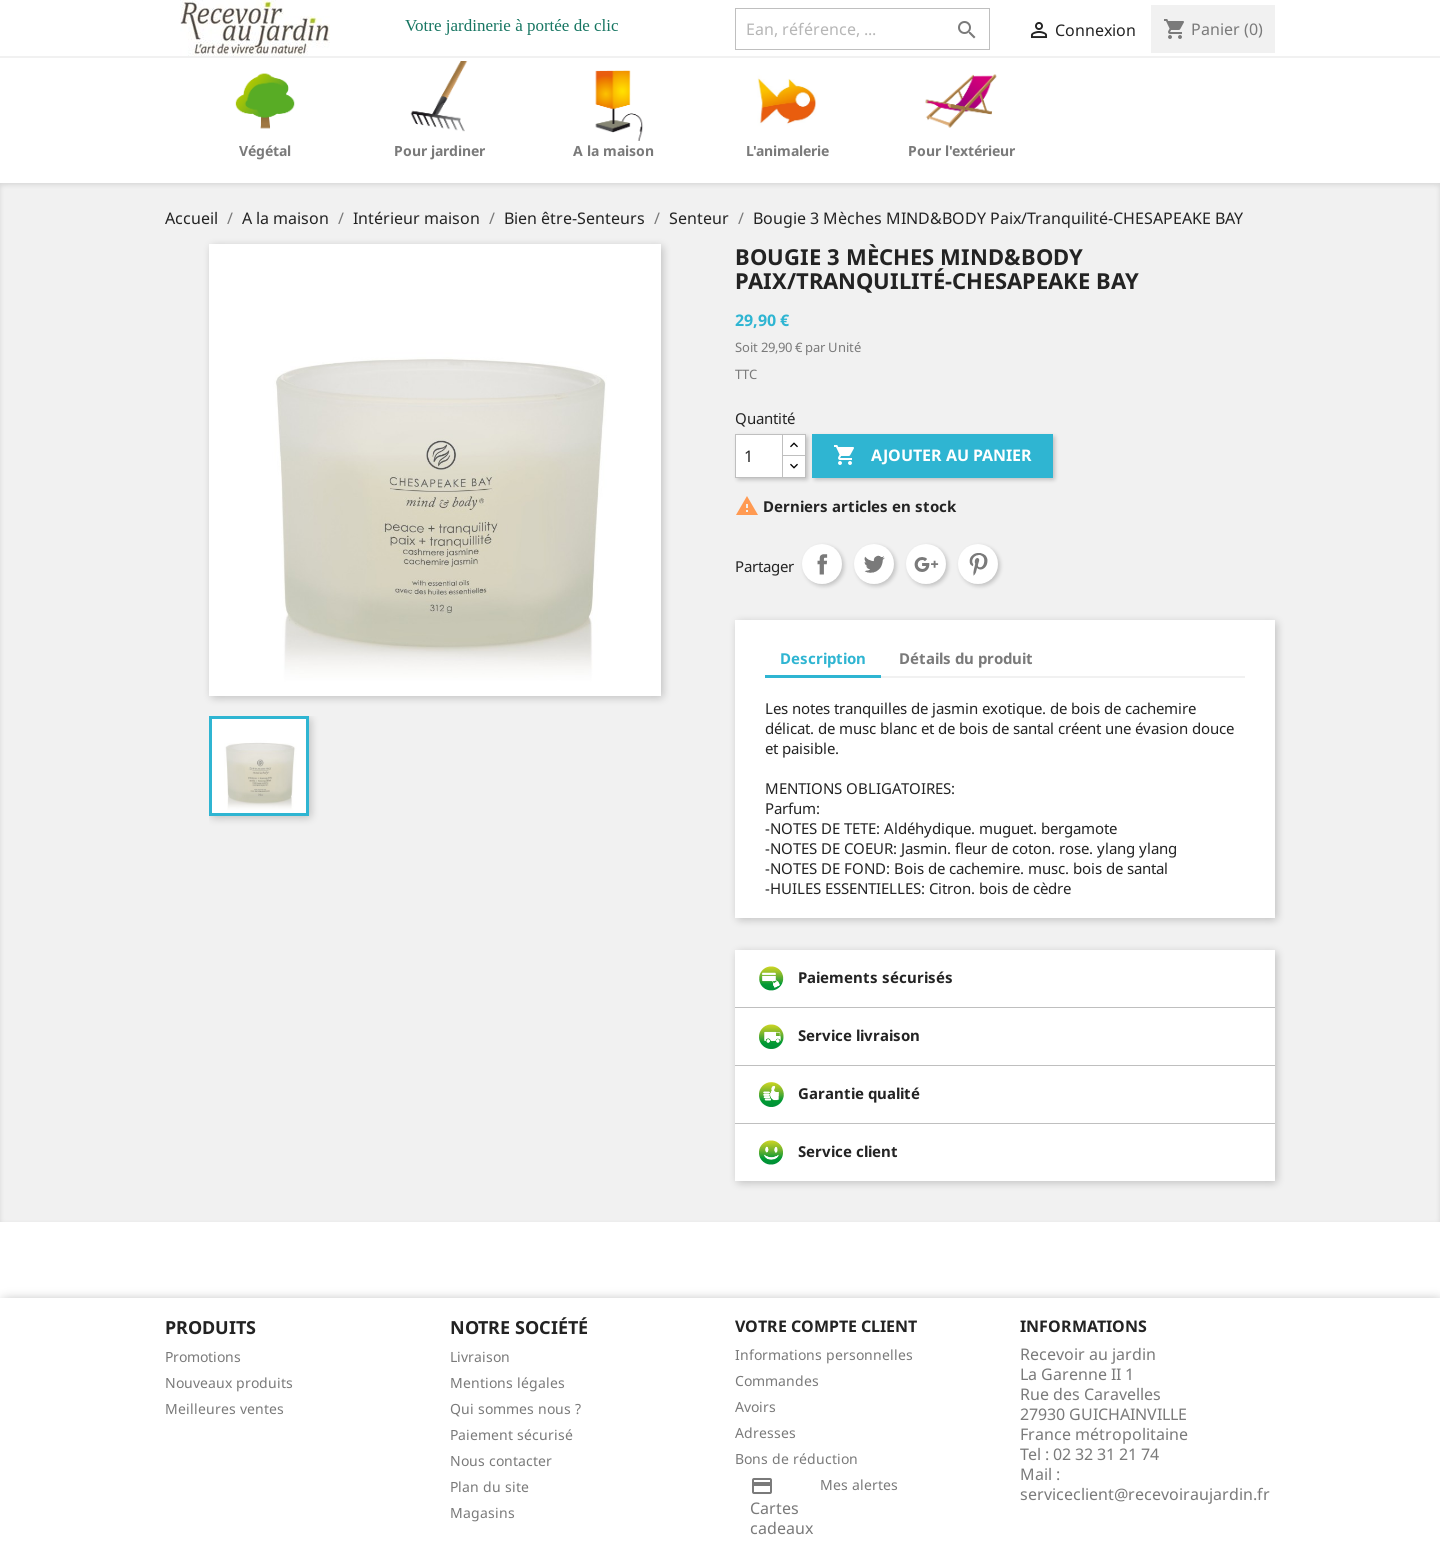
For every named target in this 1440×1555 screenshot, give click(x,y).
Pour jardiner (439, 150)
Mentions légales (507, 1382)
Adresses (765, 1432)
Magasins (482, 1512)
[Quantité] (759, 456)
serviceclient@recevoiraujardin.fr (1145, 1494)
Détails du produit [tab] (966, 658)
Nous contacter (501, 1460)
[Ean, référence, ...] (862, 29)
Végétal (265, 150)
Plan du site (489, 1486)
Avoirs (755, 1406)
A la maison (613, 150)
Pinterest (978, 564)
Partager (822, 564)
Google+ (926, 564)
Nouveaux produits (229, 1382)
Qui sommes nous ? (515, 1408)
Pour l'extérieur (961, 150)
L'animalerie (787, 150)
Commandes (777, 1380)
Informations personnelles (824, 1354)
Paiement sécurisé (511, 1434)
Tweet (874, 564)
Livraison (480, 1356)
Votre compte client (826, 1326)
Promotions (203, 1356)
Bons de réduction (796, 1458)
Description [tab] (823, 658)
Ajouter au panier (932, 456)
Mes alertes (859, 1484)
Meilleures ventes (224, 1408)
